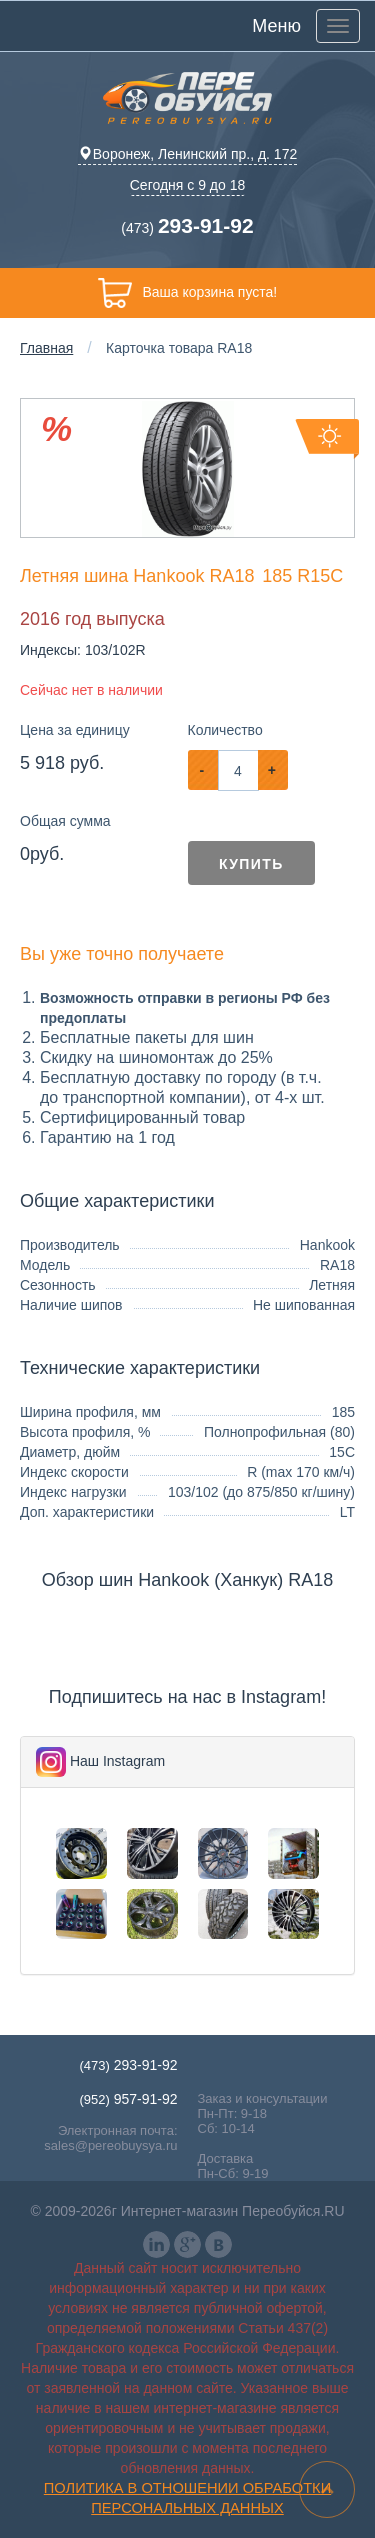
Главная (46, 348)
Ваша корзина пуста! (187, 293)
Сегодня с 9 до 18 (188, 185)
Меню (276, 26)
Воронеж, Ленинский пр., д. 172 (187, 154)
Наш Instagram (117, 1761)
